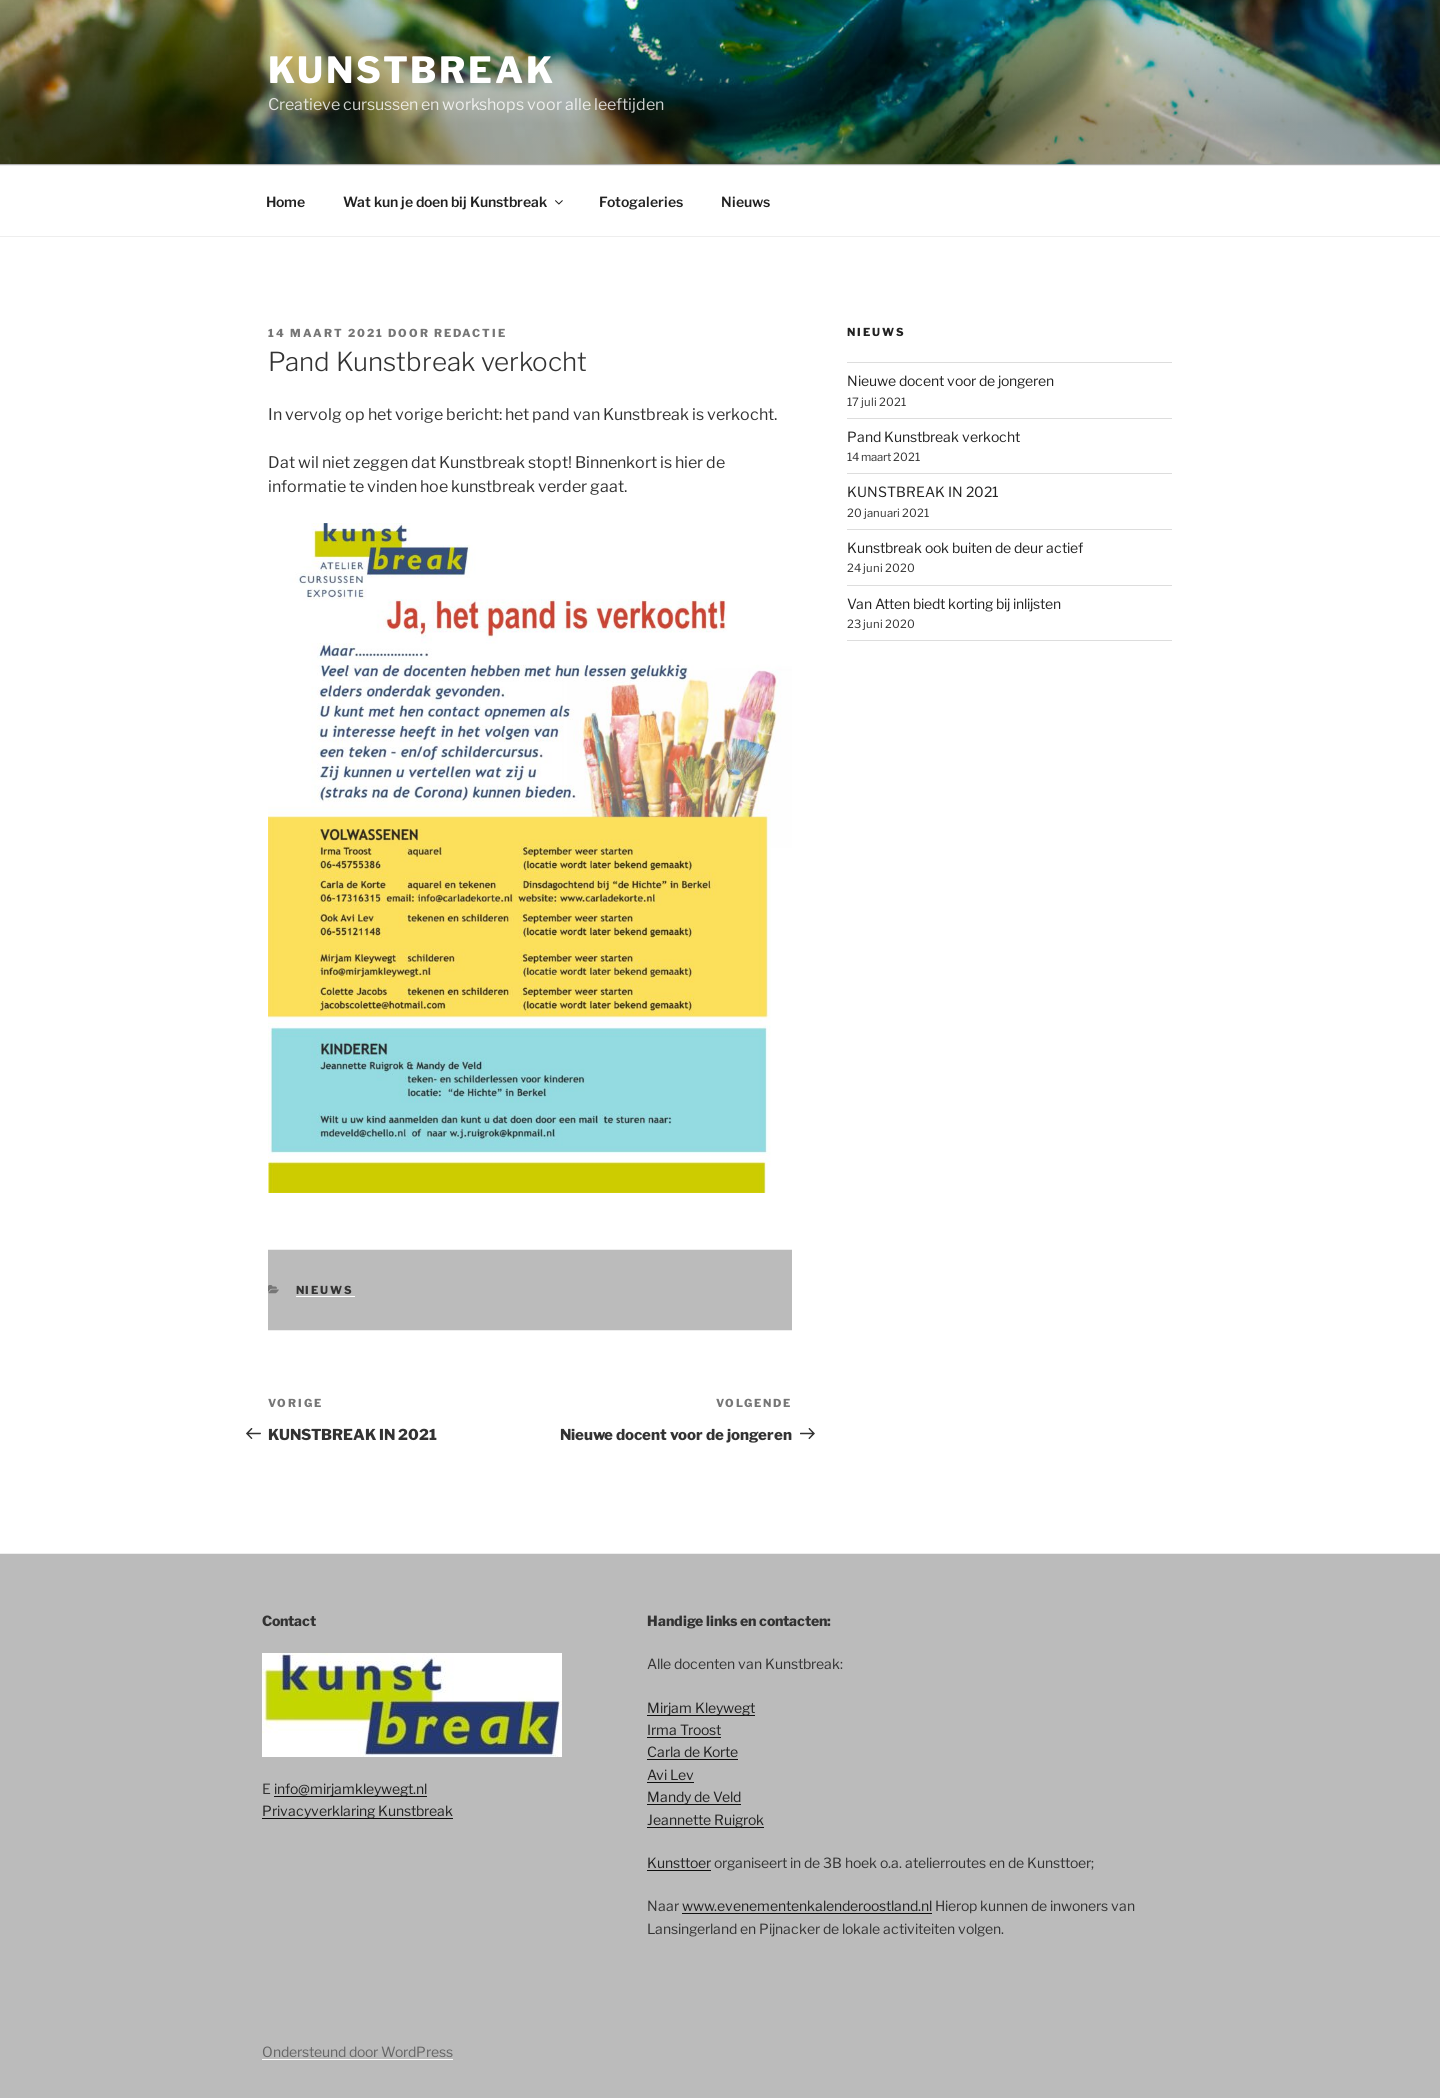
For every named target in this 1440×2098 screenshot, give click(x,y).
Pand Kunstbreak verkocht (933, 436)
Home (285, 201)
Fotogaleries (641, 201)
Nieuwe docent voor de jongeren (950, 380)
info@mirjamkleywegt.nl (350, 1788)
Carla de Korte (692, 1751)
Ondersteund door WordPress (357, 2051)
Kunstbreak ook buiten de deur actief (965, 547)
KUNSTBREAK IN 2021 (923, 491)
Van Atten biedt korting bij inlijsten (954, 603)
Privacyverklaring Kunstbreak (357, 1810)
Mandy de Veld (694, 1796)
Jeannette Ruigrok (705, 1819)
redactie (470, 333)
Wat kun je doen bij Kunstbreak (454, 201)
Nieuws (745, 201)
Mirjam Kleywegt (701, 1707)
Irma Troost (684, 1729)
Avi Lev (670, 1774)
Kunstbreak (412, 70)
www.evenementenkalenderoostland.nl (807, 1905)
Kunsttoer (679, 1862)
